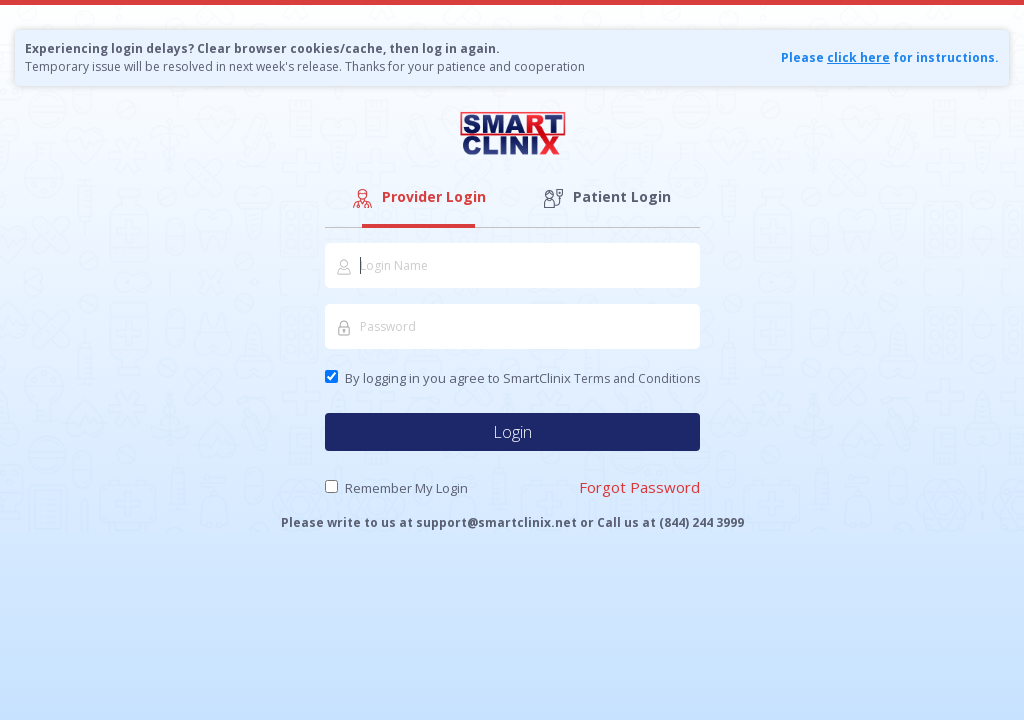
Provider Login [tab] (418, 197)
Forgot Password (639, 487)
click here (858, 57)
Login (512, 432)
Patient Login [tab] (606, 197)
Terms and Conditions (637, 378)
